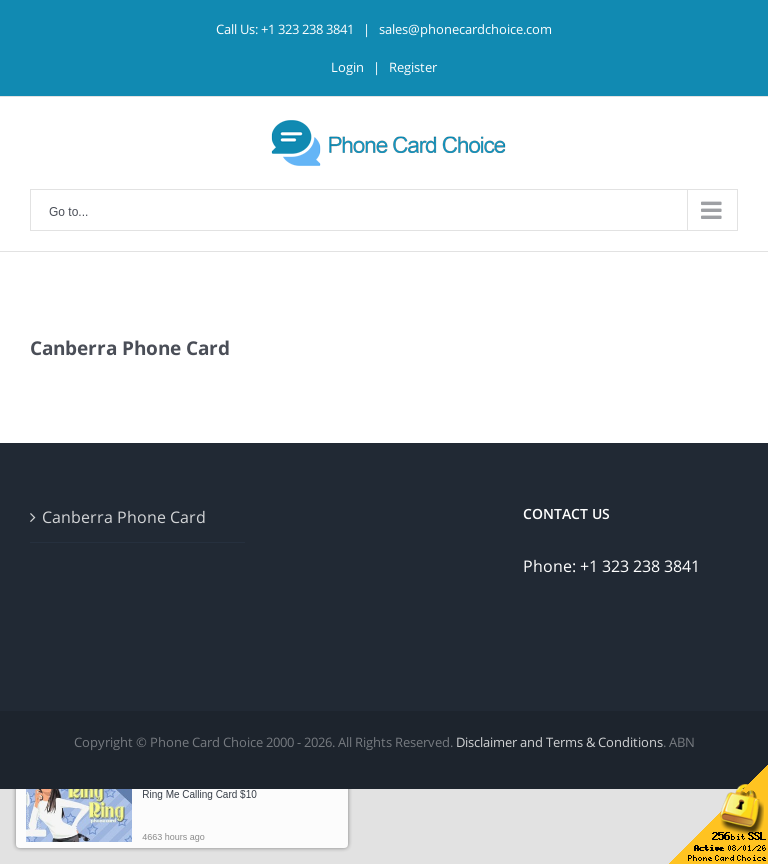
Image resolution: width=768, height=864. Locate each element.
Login (347, 67)
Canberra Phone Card (124, 517)
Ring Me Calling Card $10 (199, 794)
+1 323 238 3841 (307, 29)
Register (413, 67)
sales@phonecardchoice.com (465, 29)
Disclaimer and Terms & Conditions (559, 742)
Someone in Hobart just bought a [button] (215, 787)
